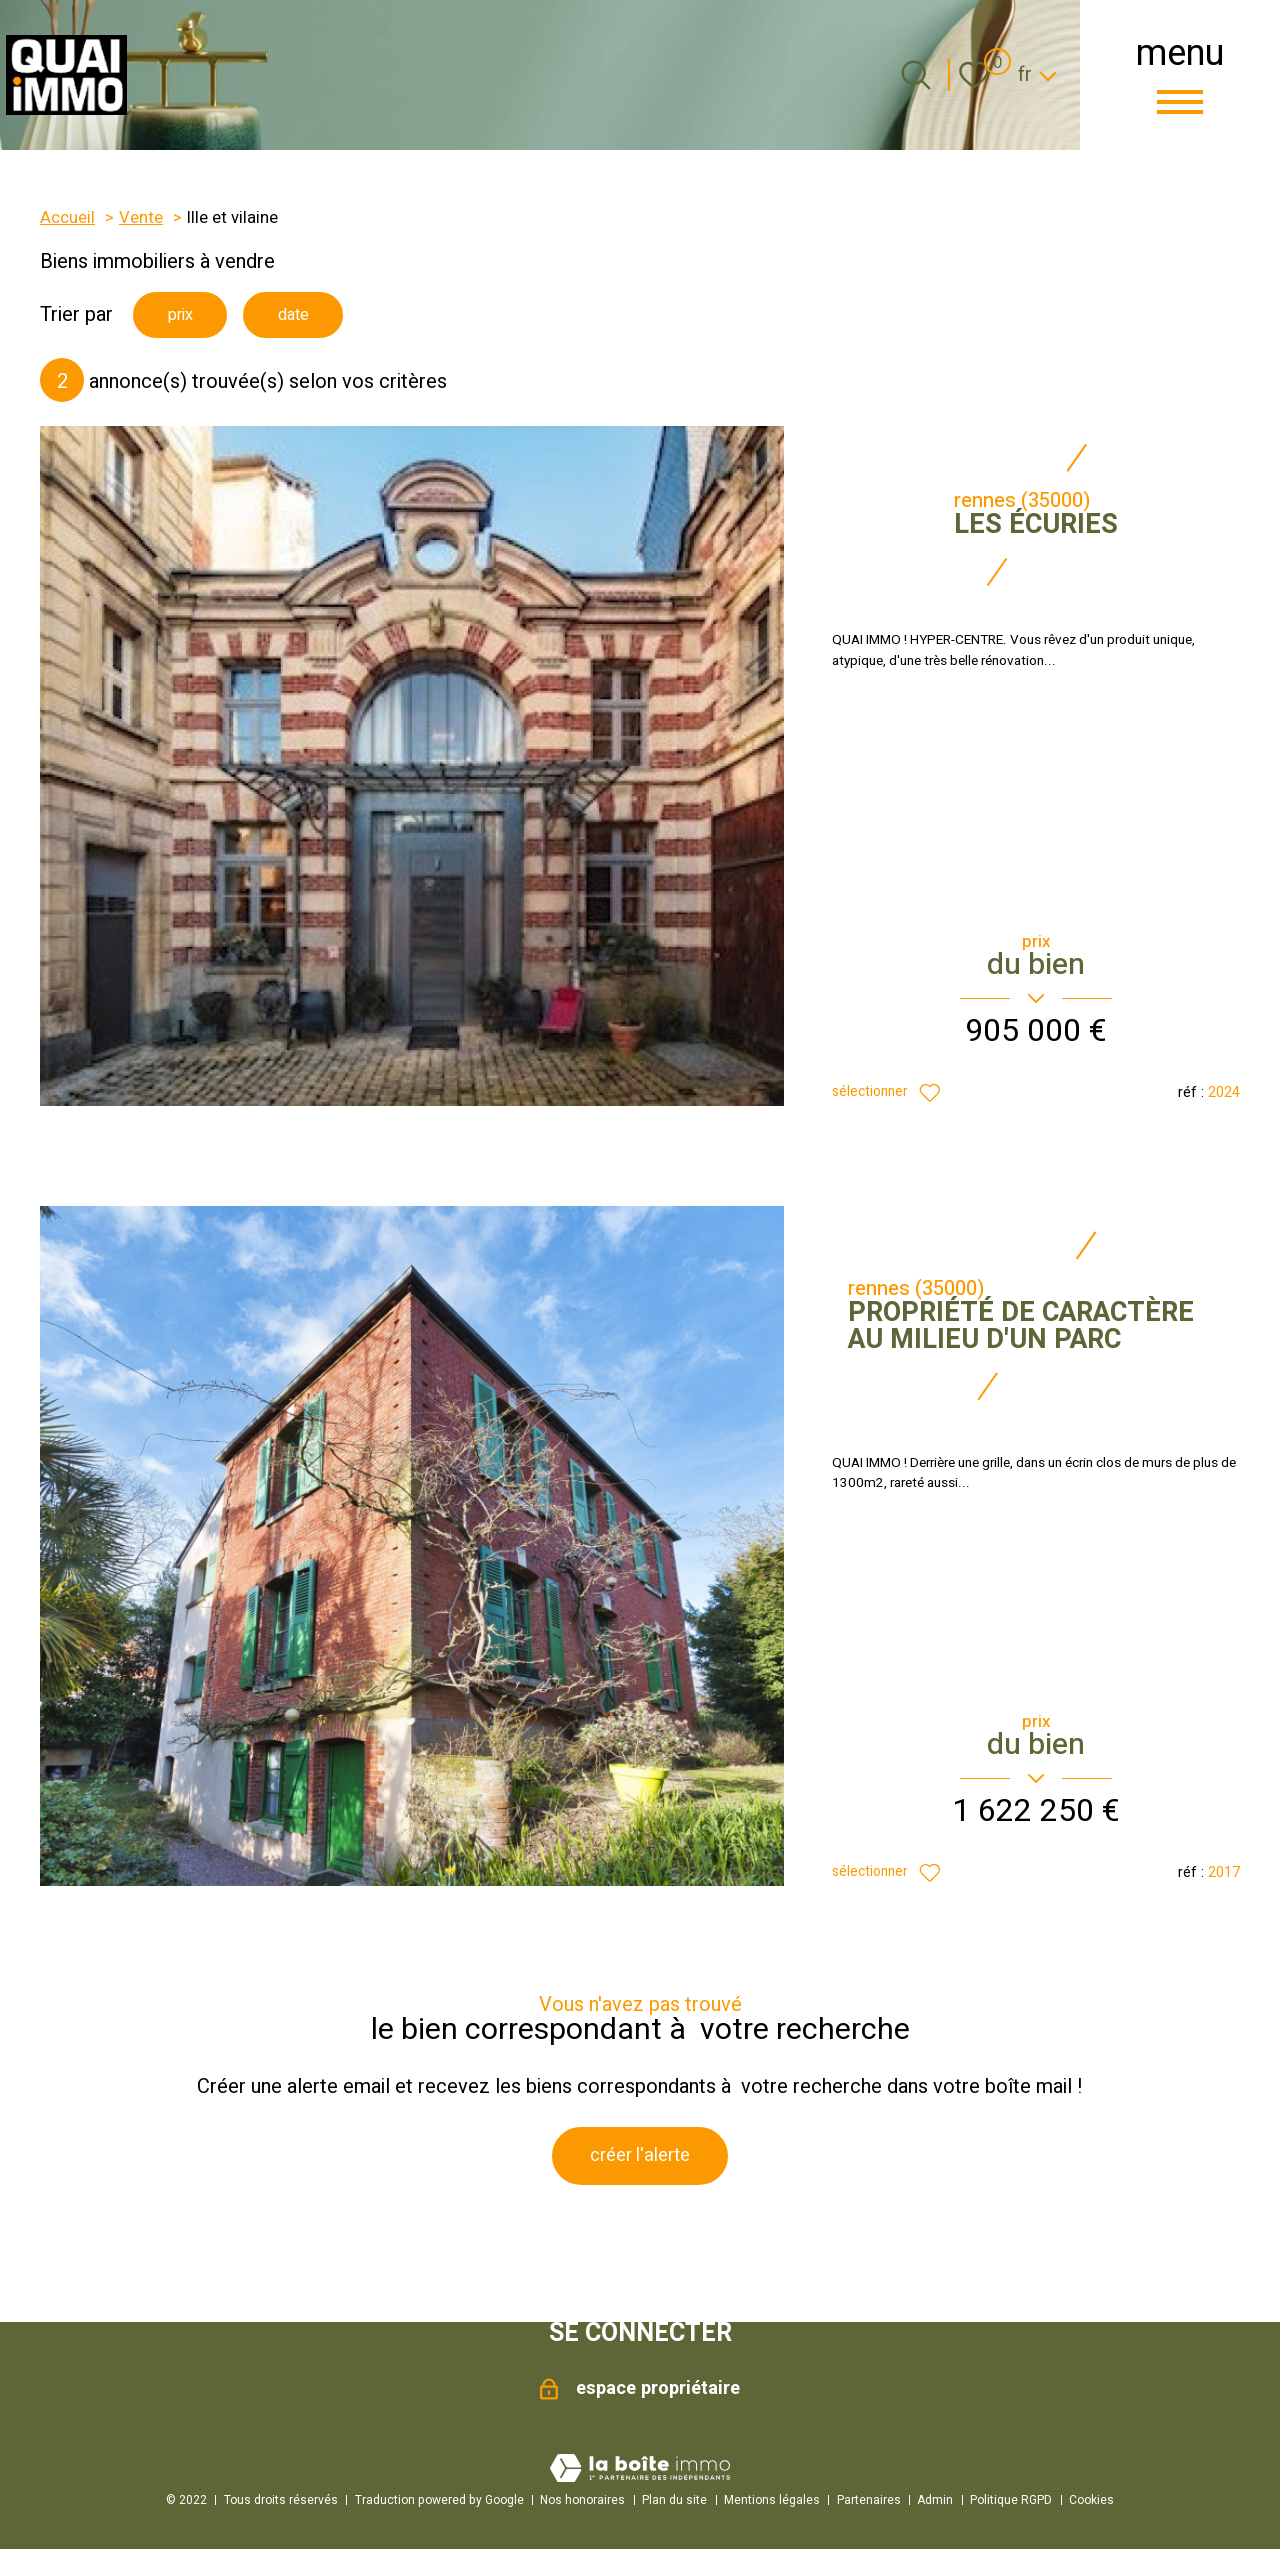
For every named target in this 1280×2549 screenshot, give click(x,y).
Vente (141, 218)
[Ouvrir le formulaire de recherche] (916, 75)
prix (185, 316)
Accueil (67, 218)
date (312, 316)
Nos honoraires (582, 2500)
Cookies (1091, 2500)
